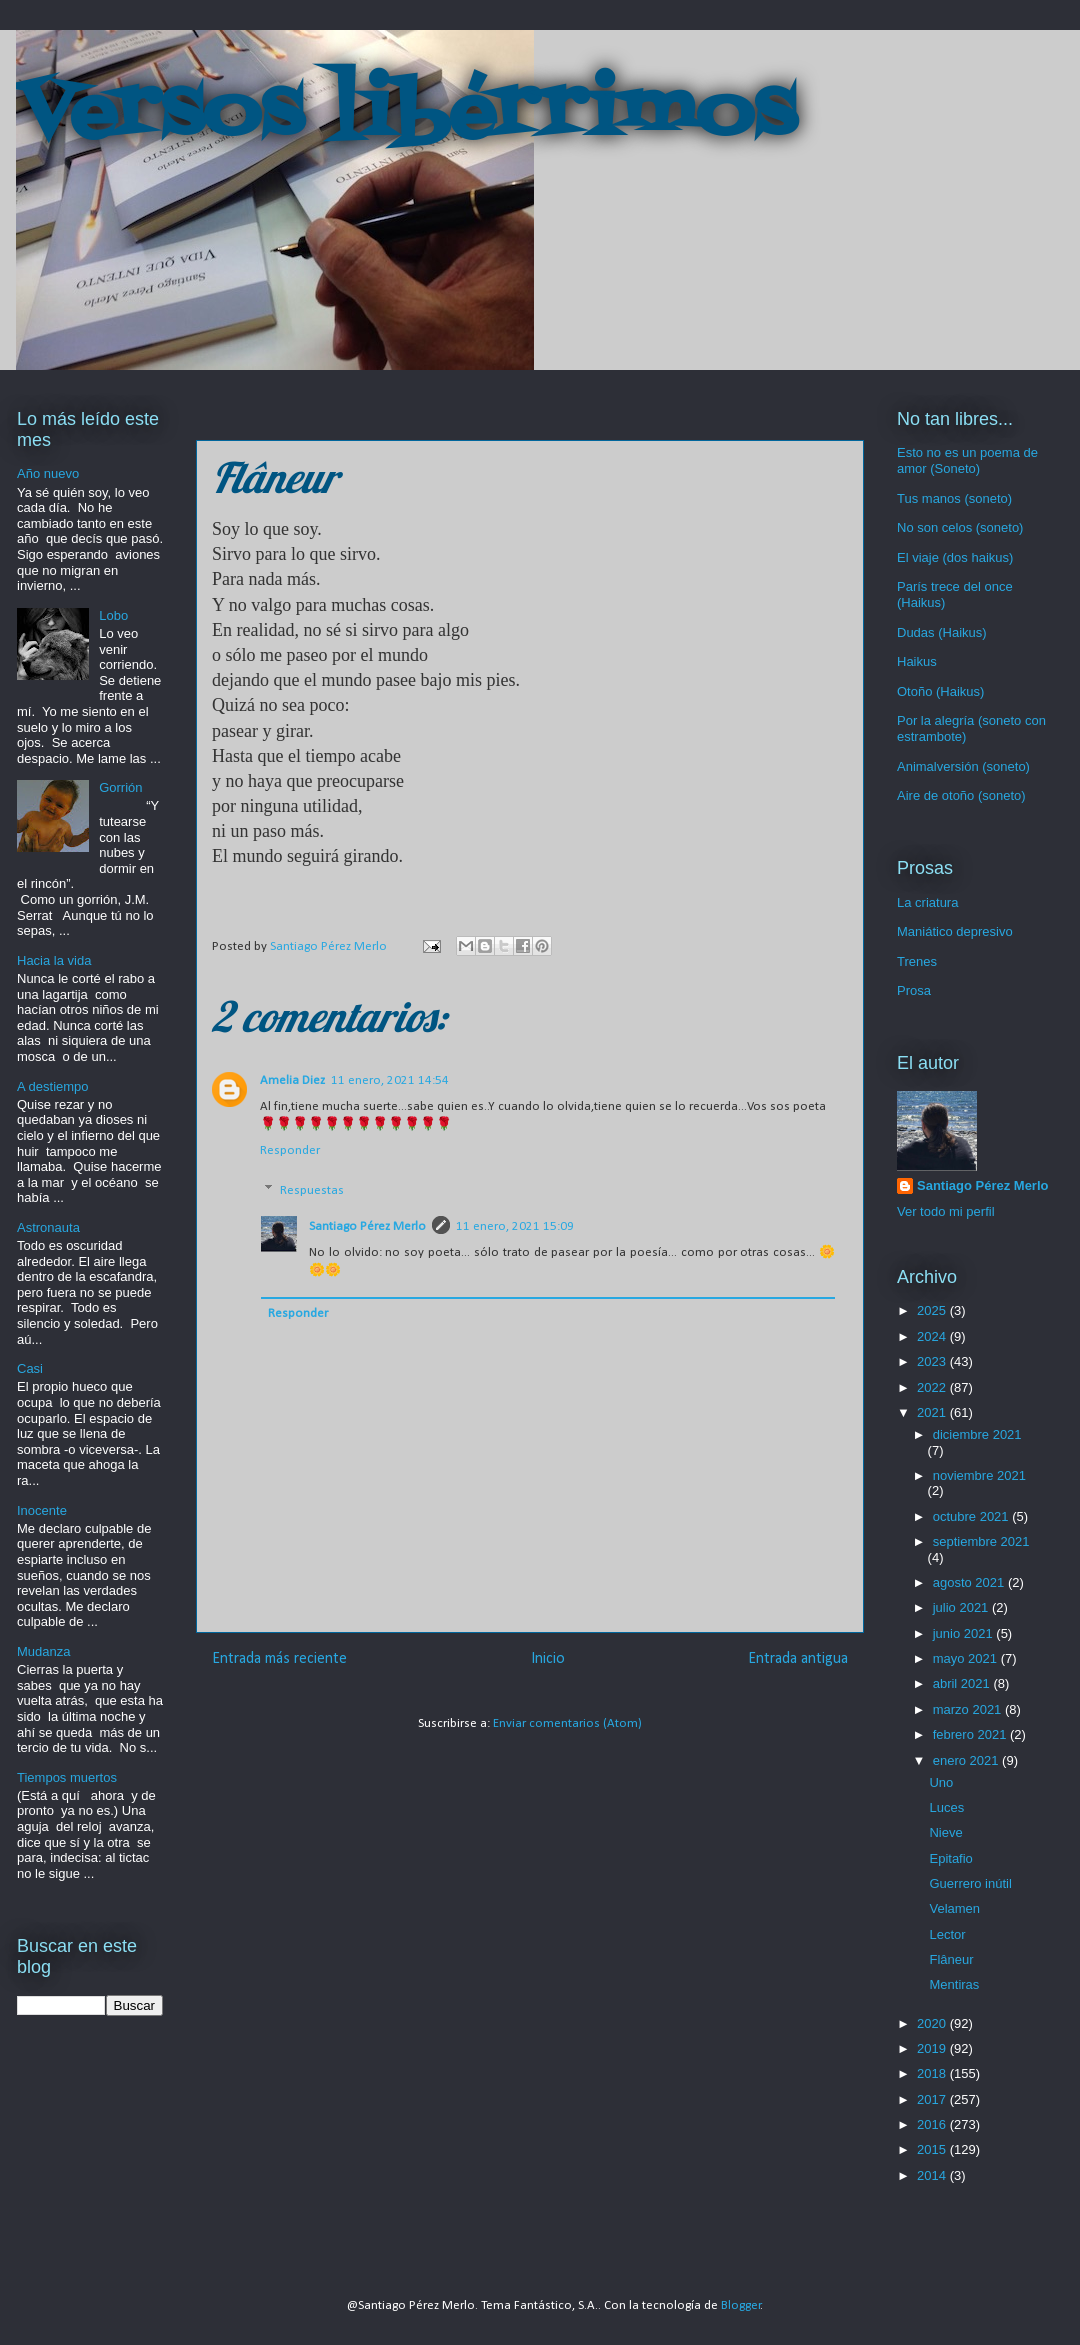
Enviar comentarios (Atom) (567, 1723)
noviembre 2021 (979, 1475)
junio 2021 (965, 1633)
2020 (933, 2023)
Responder (290, 1150)
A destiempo (53, 1086)
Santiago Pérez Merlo (367, 1226)
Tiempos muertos (67, 1777)
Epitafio (950, 1858)
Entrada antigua (798, 1659)
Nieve (945, 1832)
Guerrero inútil (970, 1883)
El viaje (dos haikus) (955, 557)
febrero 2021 (971, 1734)
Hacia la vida (54, 960)
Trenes (917, 961)
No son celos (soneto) (960, 527)
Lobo (113, 615)
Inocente (42, 1510)
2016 (933, 2124)
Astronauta (48, 1227)
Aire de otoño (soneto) (961, 795)
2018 (933, 2073)
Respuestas (312, 1190)
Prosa (914, 990)
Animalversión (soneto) (963, 766)
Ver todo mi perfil (946, 1211)
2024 (933, 1336)
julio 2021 (962, 1607)
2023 (933, 1361)
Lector (947, 1934)
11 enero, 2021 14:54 (390, 1080)
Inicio (548, 1659)
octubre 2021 (973, 1516)
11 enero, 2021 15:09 (515, 1226)
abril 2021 (963, 1683)
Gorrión (120, 787)
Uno (941, 1782)
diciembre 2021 (977, 1434)
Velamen (954, 1908)
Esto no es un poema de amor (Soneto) (967, 460)
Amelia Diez (292, 1080)
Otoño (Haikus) (940, 691)
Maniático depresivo (955, 931)
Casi (30, 1368)
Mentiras (954, 1984)
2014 (933, 2175)
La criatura (927, 902)
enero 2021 (967, 1760)
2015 (933, 2149)
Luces (946, 1807)
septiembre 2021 (981, 1541)
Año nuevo (48, 473)
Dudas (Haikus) (942, 632)
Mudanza (43, 1651)
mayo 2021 (967, 1658)
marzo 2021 (969, 1709)
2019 (933, 2048)
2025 (933, 1310)
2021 (933, 1412)
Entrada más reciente (279, 1659)
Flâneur (951, 1959)
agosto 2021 (970, 1582)
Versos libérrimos (406, 114)
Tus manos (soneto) (954, 498)
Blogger (741, 2305)
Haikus (917, 661)
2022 (933, 1387)
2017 (933, 2099)
